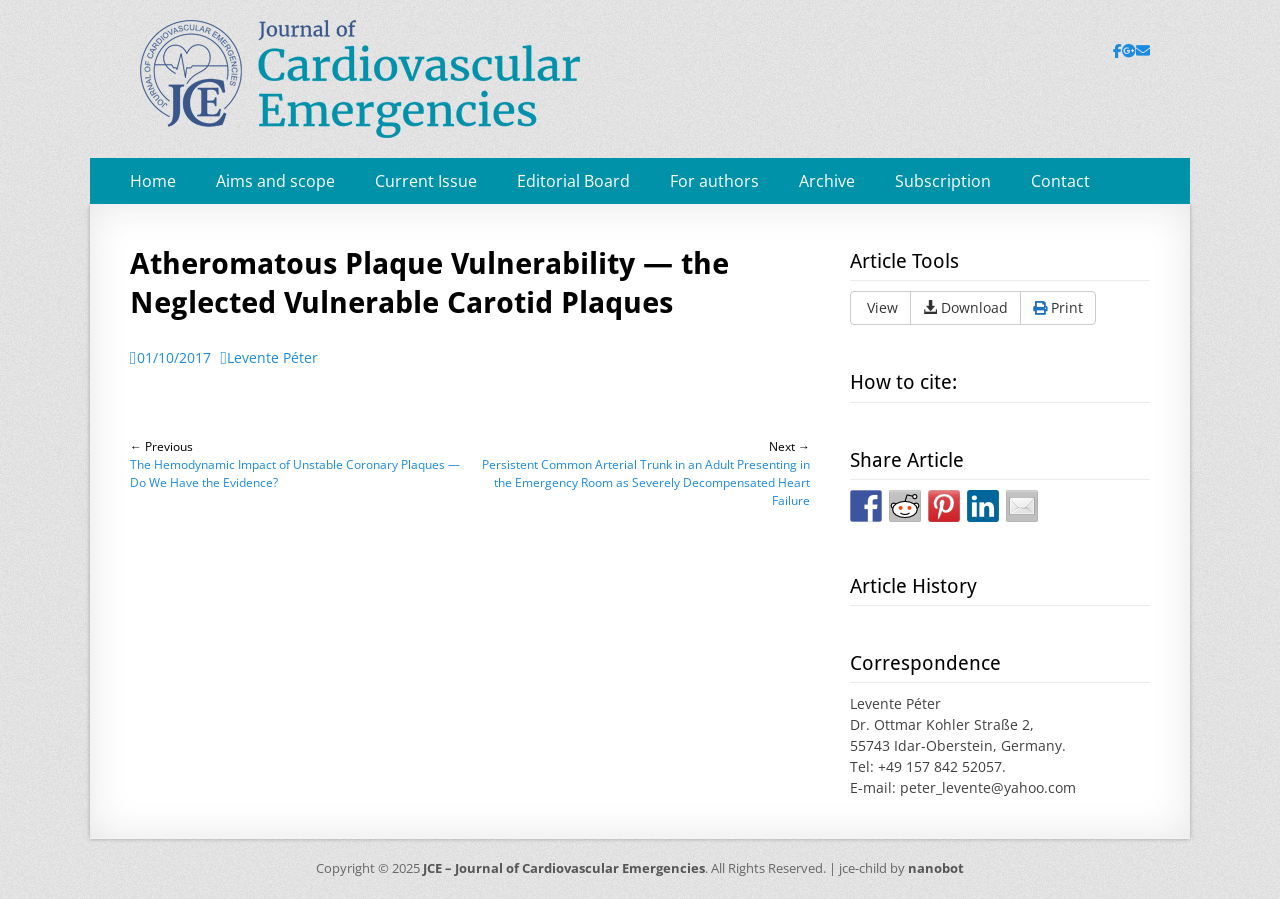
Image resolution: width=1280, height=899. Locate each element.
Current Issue (426, 181)
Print (1058, 307)
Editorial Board (573, 181)
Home (153, 181)
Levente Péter (272, 357)
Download (965, 307)
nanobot (936, 868)
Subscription (943, 181)
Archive (827, 181)
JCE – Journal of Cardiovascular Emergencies (564, 868)
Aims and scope (275, 181)
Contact (1060, 181)
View (880, 307)
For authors (714, 181)
